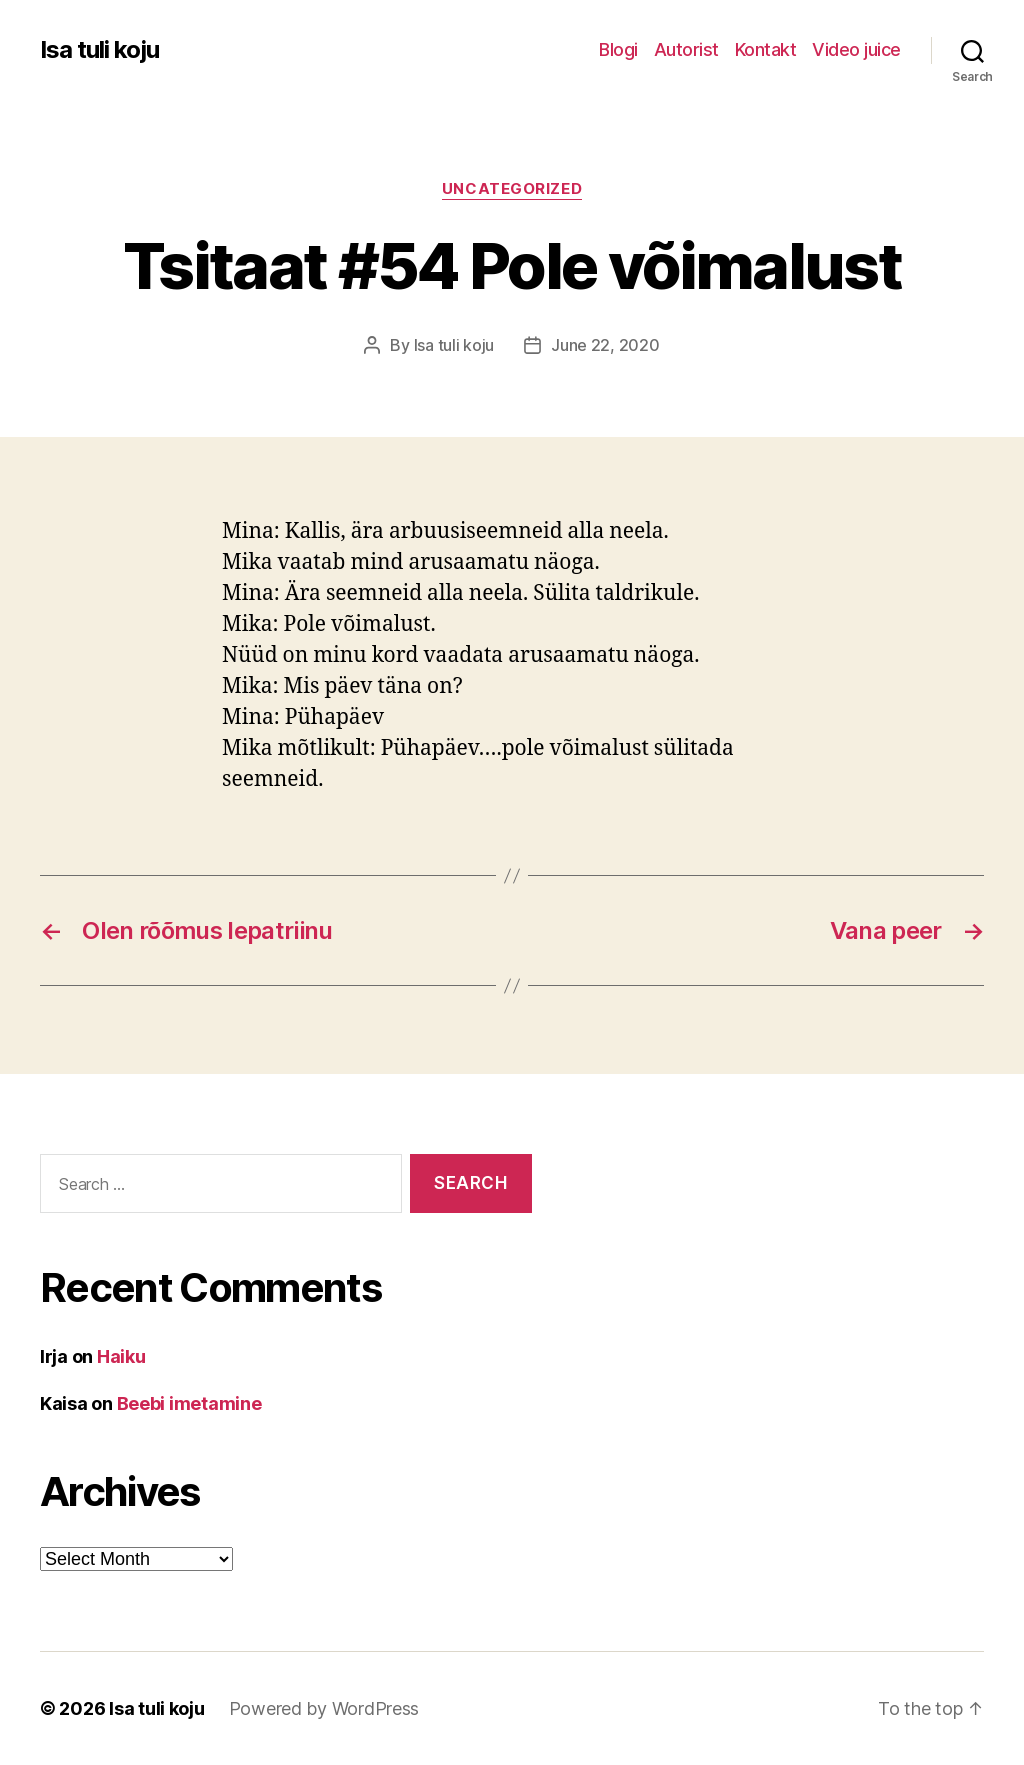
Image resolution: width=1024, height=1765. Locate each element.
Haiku (121, 1356)
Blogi (618, 49)
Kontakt (766, 49)
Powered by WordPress (324, 1708)
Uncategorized (512, 189)
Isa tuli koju (99, 50)
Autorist (686, 49)
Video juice (856, 49)
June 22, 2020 (605, 345)
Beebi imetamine (189, 1403)
